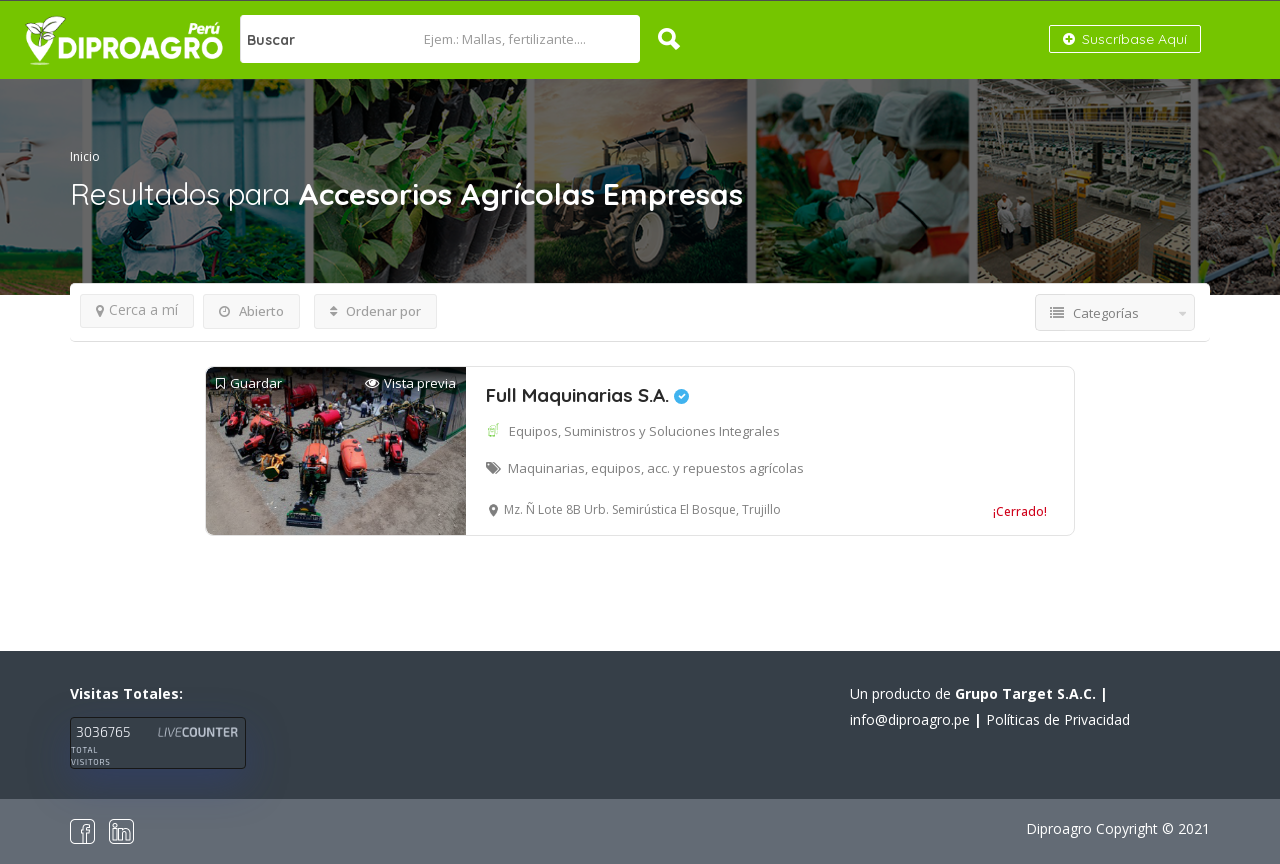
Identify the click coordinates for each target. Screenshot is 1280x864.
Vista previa (410, 383)
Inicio (85, 156)
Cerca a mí (137, 309)
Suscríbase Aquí (1125, 39)
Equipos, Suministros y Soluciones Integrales (644, 431)
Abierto (251, 311)
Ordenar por (375, 311)
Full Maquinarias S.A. (587, 395)
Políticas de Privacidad (1058, 719)
